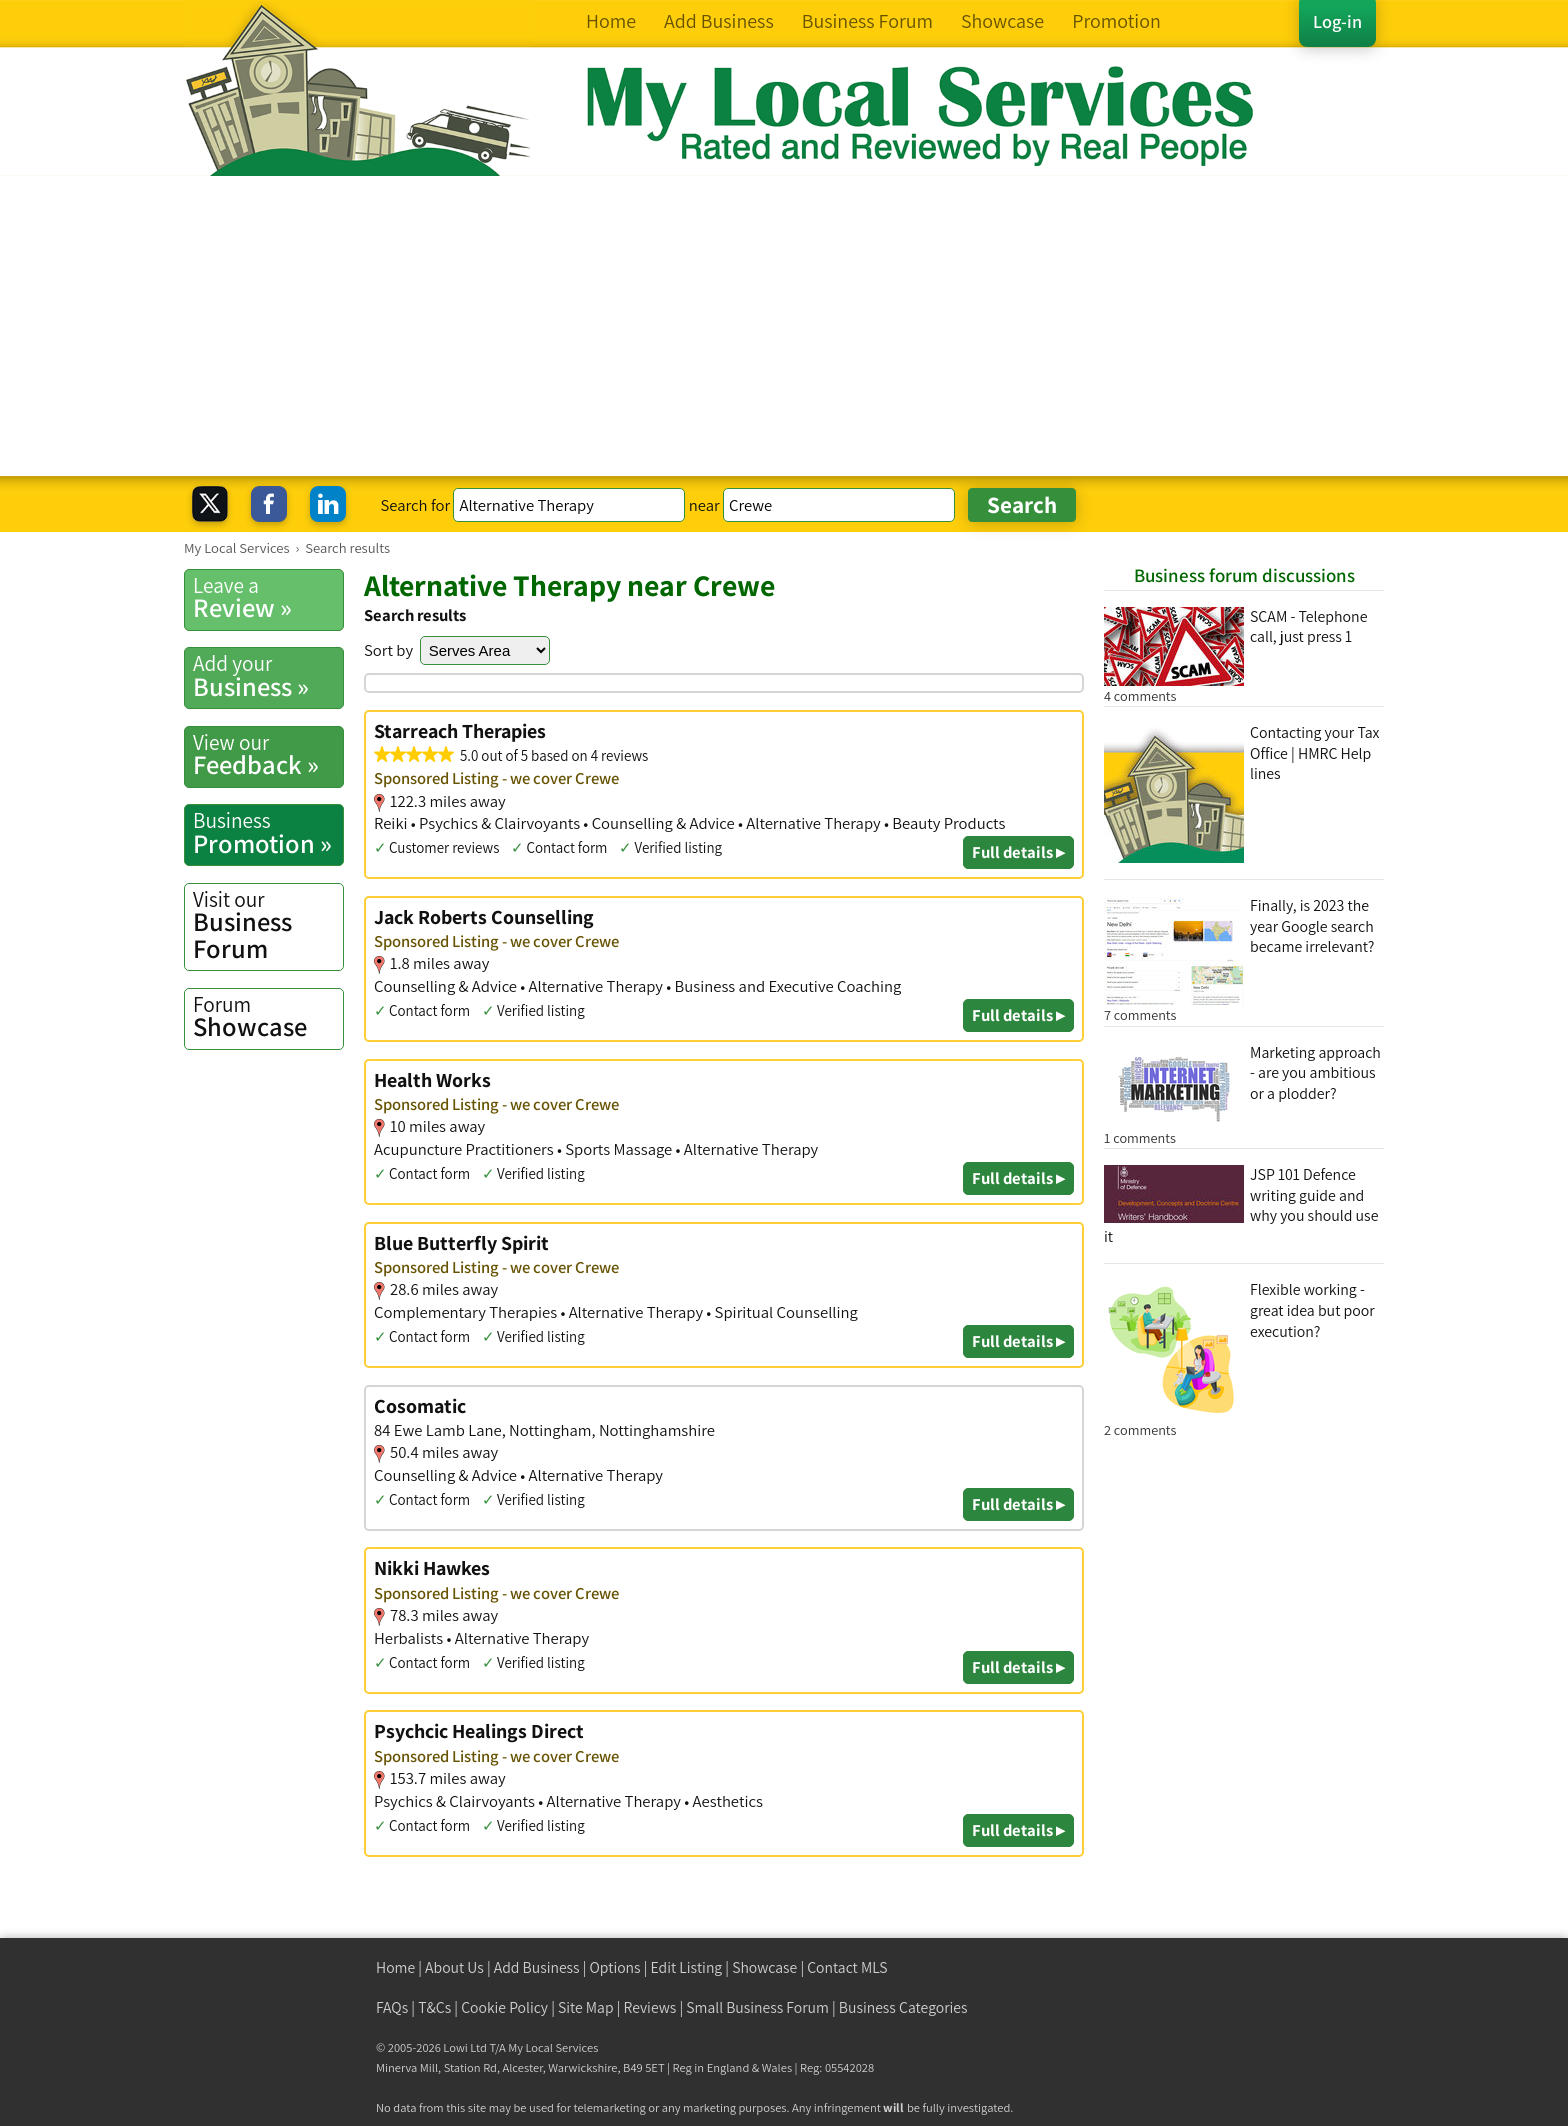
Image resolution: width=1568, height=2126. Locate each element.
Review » (268, 598)
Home (395, 1967)
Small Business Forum (757, 2007)
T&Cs (434, 2007)
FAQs (392, 2007)
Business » (268, 676)
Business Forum (268, 925)
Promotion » (268, 833)
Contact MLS (847, 1967)
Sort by (388, 650)
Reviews (650, 2007)
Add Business (537, 1967)
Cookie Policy (504, 2007)
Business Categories (903, 2007)
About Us (454, 1967)
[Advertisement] (784, 326)
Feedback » (268, 755)
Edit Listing (687, 1967)
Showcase (268, 1017)
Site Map (586, 2007)
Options (615, 1967)
